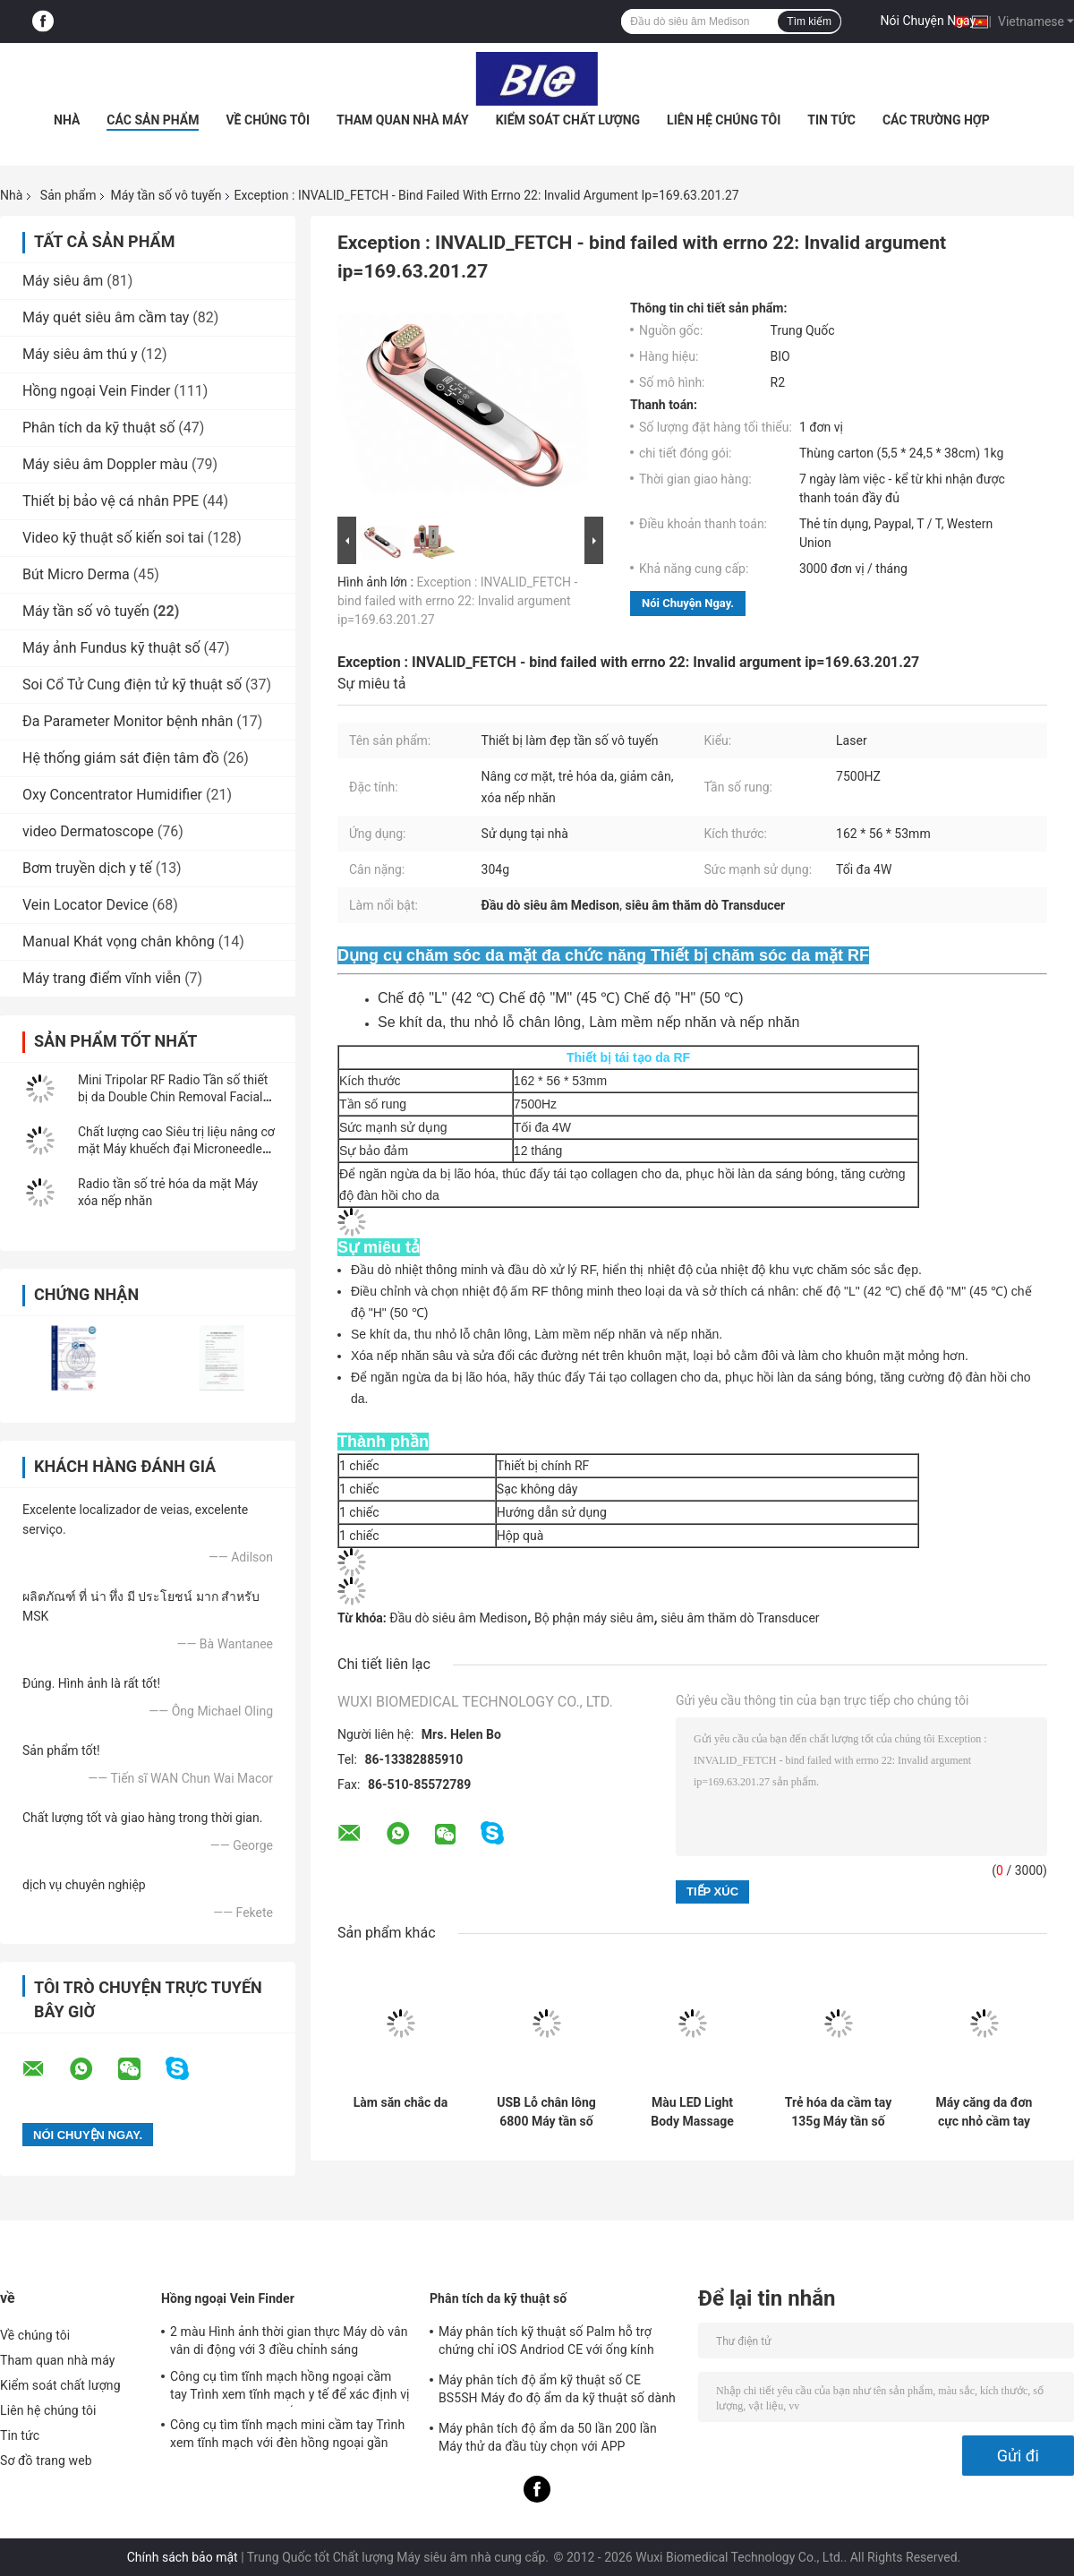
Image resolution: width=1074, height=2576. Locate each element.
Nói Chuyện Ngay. (930, 20)
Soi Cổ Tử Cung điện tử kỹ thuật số (132, 684)
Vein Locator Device (85, 904)
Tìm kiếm (809, 21)
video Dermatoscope (88, 831)
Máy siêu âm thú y (80, 354)
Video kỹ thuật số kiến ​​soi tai (113, 537)
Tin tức (831, 120)
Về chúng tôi (268, 120)
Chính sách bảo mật (182, 2557)
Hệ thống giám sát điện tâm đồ (120, 757)
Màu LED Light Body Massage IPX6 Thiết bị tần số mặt (692, 2112)
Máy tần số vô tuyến (165, 195)
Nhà (67, 120)
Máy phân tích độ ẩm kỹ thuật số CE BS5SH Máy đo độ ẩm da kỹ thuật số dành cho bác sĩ (557, 2391)
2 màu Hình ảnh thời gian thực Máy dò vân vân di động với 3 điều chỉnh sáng (289, 2340)
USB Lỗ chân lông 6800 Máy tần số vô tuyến (546, 2112)
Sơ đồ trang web (46, 2460)
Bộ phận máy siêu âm (594, 1618)
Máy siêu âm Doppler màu (105, 464)
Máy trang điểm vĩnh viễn (101, 978)
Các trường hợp (936, 120)
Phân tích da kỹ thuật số (98, 427)
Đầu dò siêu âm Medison (458, 1618)
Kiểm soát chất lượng (568, 120)
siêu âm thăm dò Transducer (740, 1618)
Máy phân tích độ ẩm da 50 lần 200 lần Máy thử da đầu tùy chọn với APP (548, 2437)
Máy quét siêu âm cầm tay (105, 317)
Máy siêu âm (62, 280)
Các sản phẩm (153, 120)
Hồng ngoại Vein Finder (96, 390)
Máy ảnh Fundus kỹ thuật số (111, 647)
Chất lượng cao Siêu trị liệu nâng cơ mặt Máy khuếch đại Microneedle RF (176, 1149)
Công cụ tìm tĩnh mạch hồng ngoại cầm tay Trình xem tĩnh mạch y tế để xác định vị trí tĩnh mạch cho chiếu (290, 2388)
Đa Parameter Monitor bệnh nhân (127, 721)
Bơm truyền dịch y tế (87, 868)
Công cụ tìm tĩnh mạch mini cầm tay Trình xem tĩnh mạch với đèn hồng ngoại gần (287, 2434)
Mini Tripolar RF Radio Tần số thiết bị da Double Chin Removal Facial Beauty (173, 1097)
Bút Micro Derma (76, 574)
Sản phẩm (68, 195)
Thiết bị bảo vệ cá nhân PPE (110, 500)
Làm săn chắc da (401, 2102)
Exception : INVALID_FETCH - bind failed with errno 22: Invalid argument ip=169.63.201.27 (457, 601)
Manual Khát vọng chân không (118, 941)
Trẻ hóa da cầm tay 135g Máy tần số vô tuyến (838, 2112)
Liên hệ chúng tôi (723, 120)
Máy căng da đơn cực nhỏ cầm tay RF (984, 2112)
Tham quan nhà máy (403, 120)
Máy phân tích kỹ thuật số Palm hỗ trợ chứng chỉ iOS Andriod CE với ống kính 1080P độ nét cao (546, 2343)
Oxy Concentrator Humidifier (112, 794)
